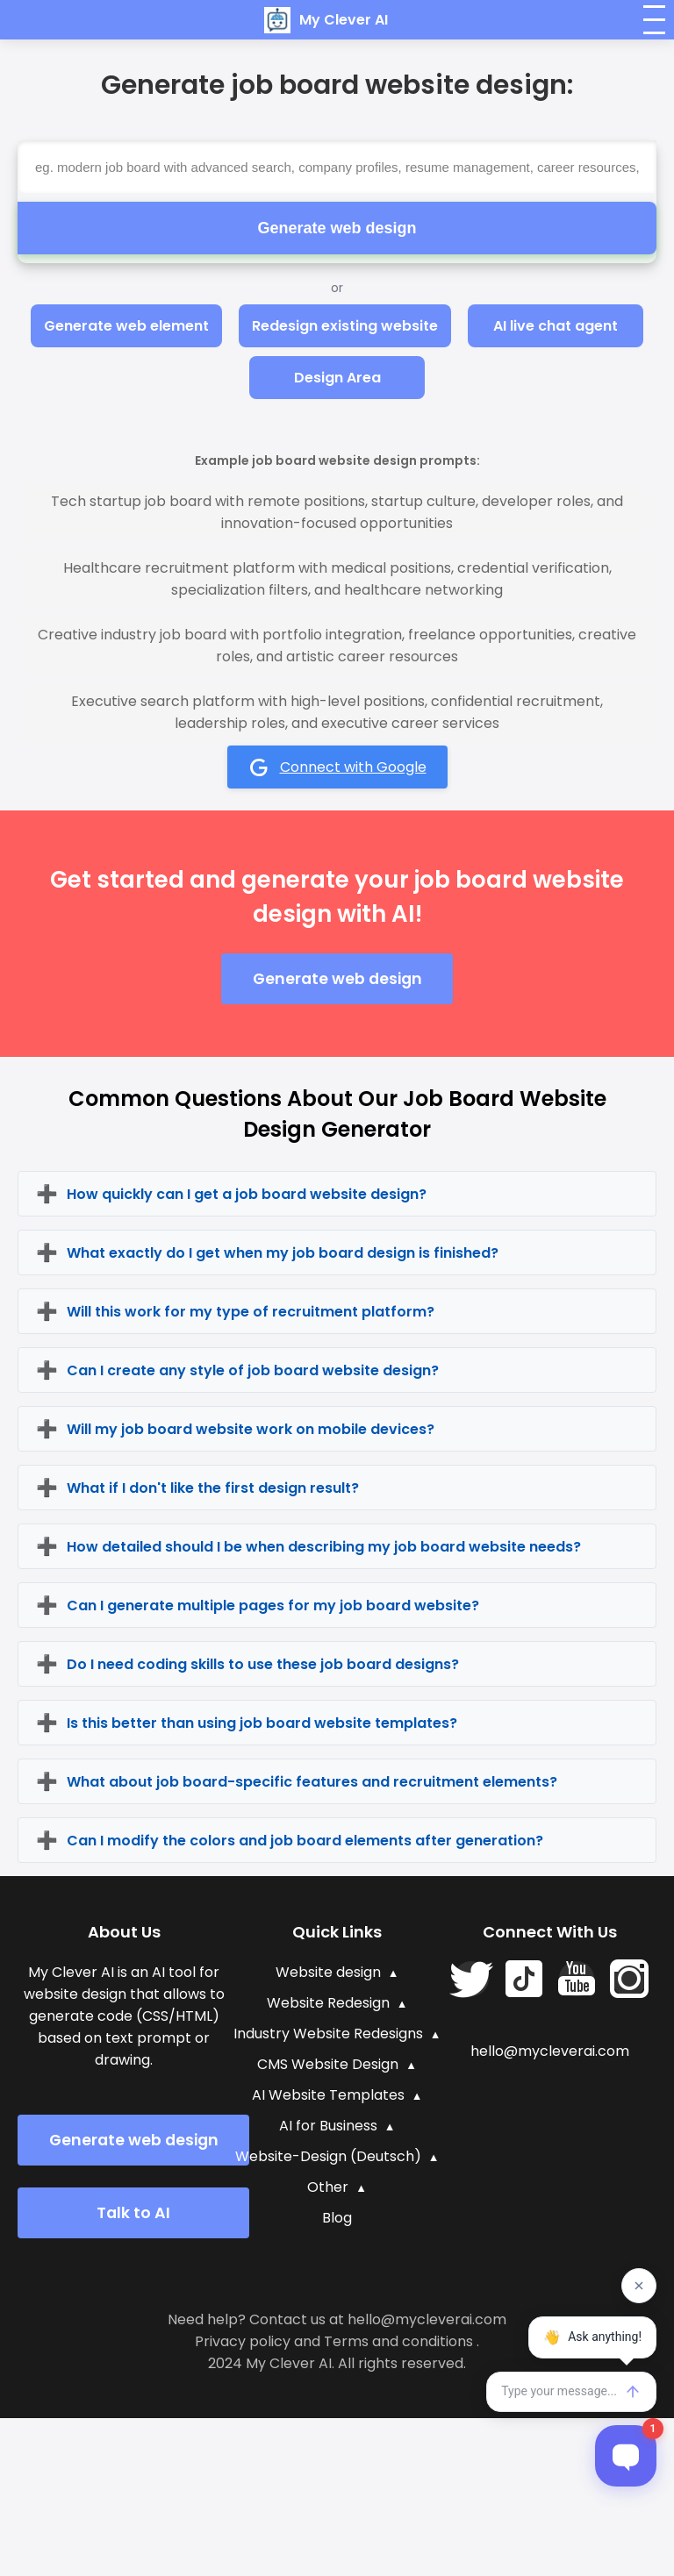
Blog (337, 2218)
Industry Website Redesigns (328, 2033)
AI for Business (328, 2126)
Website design (328, 1972)
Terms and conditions (398, 2341)
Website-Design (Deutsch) (328, 2156)
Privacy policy (242, 2341)
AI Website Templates (328, 2095)
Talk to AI (133, 2212)
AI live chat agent (555, 326)
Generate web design (336, 228)
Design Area (337, 377)
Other (327, 2187)
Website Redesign (328, 2003)
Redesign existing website (345, 326)
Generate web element (126, 326)
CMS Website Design (327, 2064)
